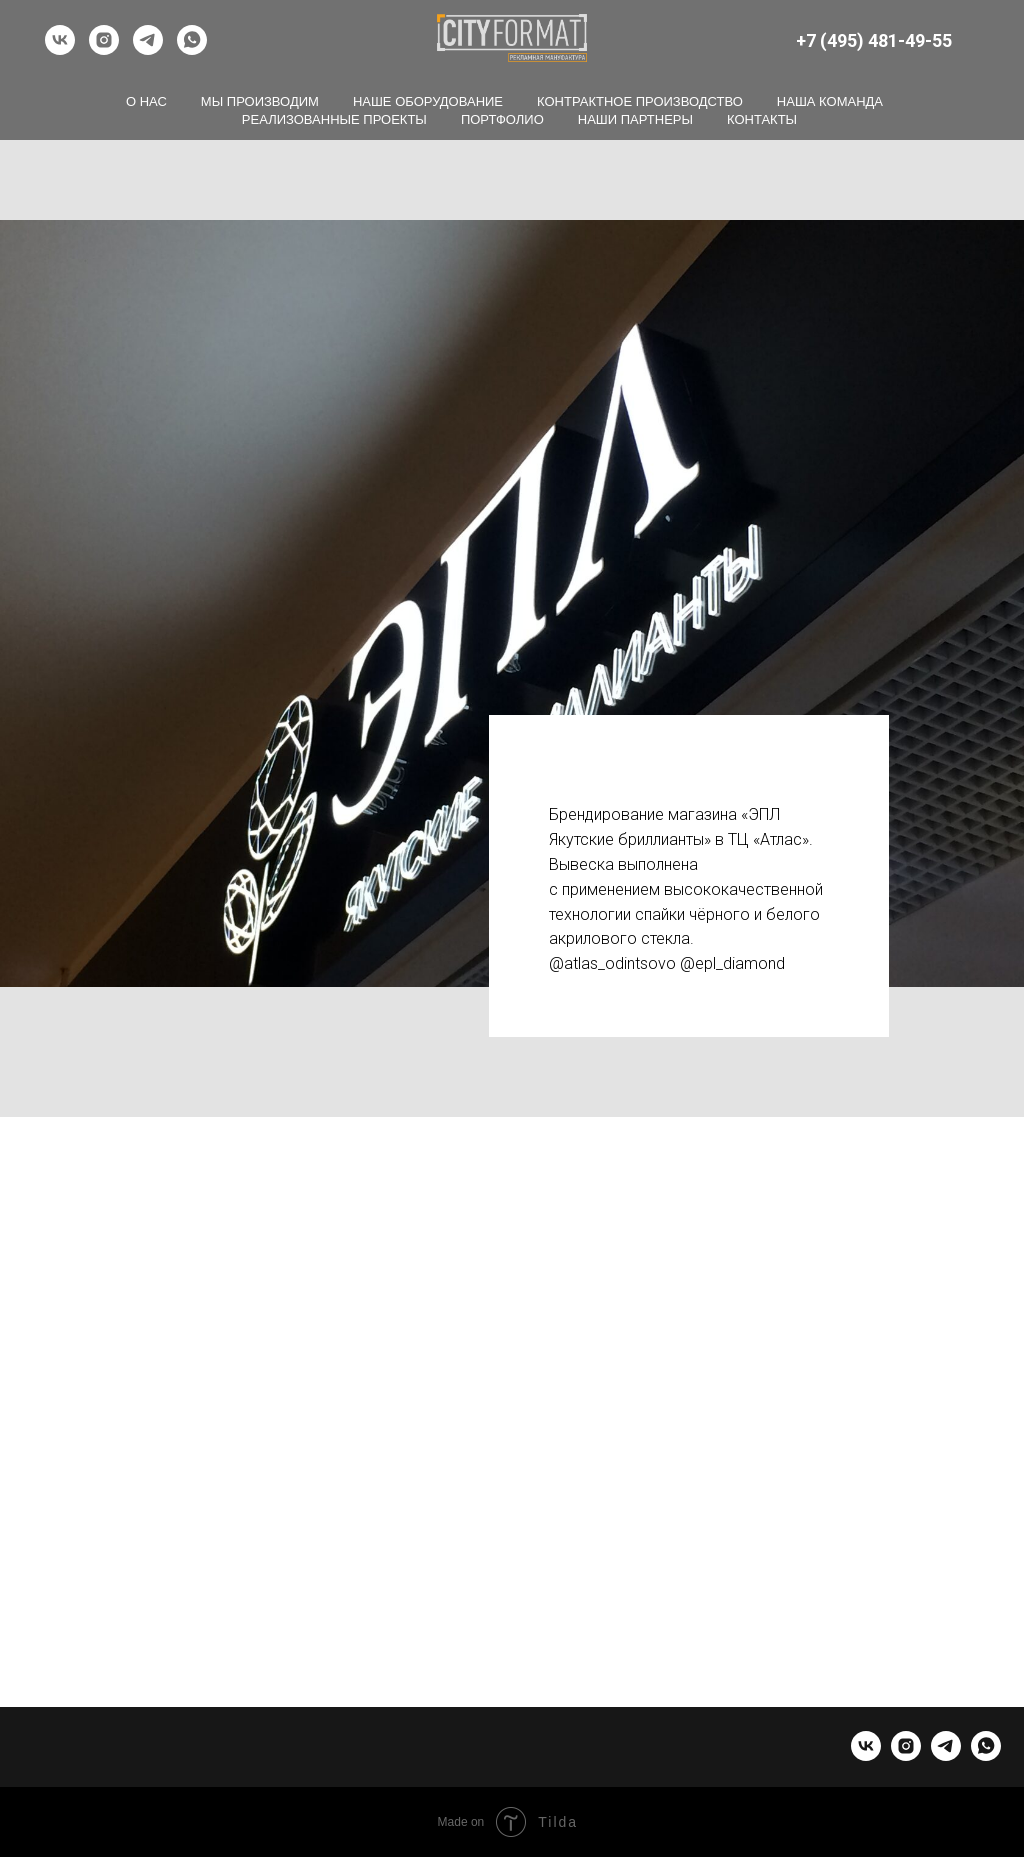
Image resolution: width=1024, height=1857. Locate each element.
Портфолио (502, 119)
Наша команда (830, 101)
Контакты (762, 119)
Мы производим (260, 101)
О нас (146, 101)
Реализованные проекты (334, 119)
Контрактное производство (640, 101)
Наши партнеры (635, 119)
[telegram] (148, 40)
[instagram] (104, 40)
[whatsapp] (192, 40)
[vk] (60, 40)
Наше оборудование (428, 101)
